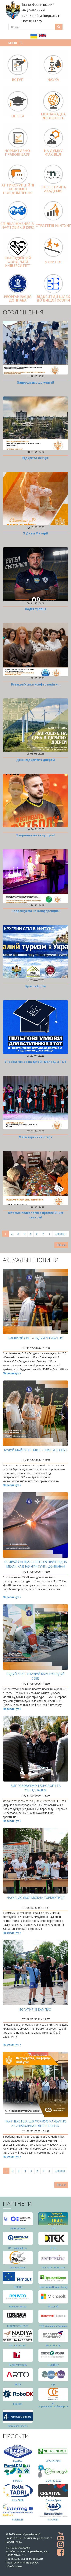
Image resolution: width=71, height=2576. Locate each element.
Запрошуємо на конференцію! (36, 911)
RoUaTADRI (18, 2500)
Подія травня (35, 609)
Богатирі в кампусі (35, 2009)
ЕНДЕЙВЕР (53, 2365)
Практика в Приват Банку (53, 2287)
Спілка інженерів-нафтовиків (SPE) (17, 225)
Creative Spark (53, 2500)
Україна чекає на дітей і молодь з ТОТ (35, 1062)
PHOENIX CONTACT (17, 2326)
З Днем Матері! (35, 533)
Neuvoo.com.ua (17, 2306)
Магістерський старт (35, 1137)
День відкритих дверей (35, 760)
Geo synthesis (18, 2267)
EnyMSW (17, 2461)
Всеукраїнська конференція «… (35, 684)
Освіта (17, 116)
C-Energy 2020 (53, 2480)
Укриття (53, 262)
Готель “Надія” (17, 2345)
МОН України (17, 2228)
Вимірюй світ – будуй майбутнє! (35, 1338)
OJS (53, 2384)
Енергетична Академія (53, 189)
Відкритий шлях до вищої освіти (53, 298)
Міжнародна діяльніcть (53, 116)
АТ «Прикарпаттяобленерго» (53, 2405)
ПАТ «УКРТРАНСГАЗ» (53, 2267)
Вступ (18, 79)
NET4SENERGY (53, 2461)
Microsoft (53, 2306)
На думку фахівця (53, 152)
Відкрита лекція (35, 458)
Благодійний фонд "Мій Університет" (17, 262)
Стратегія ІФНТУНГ (53, 225)
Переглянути (12, 1373)
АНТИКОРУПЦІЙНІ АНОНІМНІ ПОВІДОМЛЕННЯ (18, 189)
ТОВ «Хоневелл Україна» (53, 2326)
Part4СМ (17, 2480)
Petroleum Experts (18, 2426)
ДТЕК (53, 2248)
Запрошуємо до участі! (35, 382)
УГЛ (53, 2228)
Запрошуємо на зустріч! (35, 835)
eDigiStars (17, 2519)
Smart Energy (53, 2345)
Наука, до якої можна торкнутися (35, 1898)
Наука (53, 79)
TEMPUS (17, 2287)
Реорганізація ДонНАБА (17, 298)
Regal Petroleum (18, 2365)
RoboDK (17, 2404)
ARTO (18, 2384)
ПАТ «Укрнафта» (17, 2248)
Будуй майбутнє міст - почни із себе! (35, 1450)
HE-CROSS (53, 2519)
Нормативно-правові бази (17, 152)
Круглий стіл (35, 986)
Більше (61, 1245)
